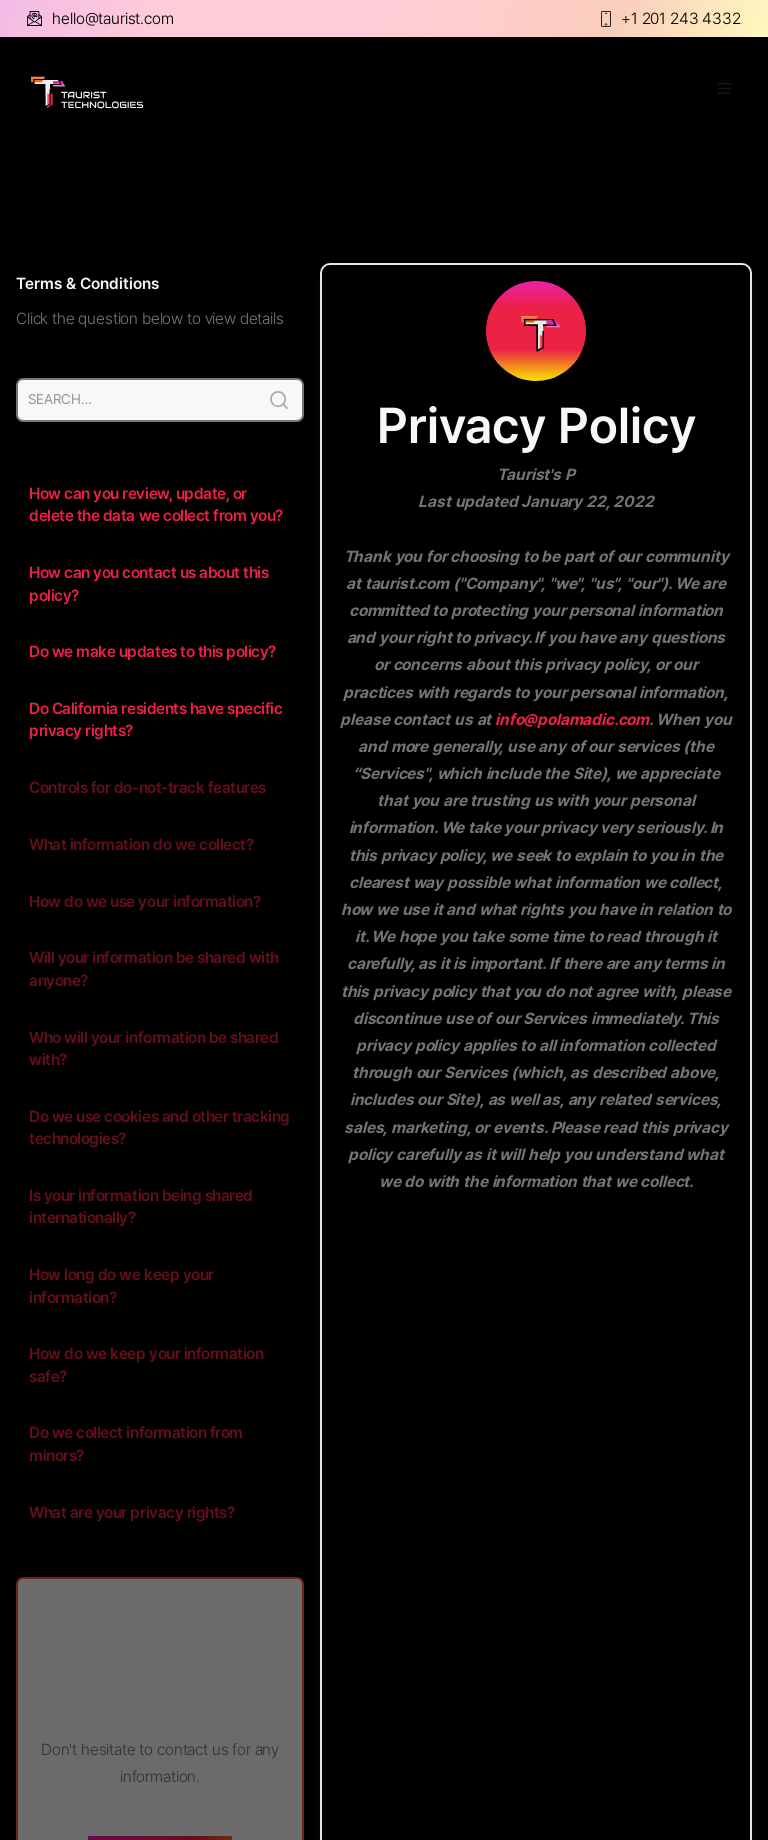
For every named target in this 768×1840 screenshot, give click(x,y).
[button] (715, 93)
